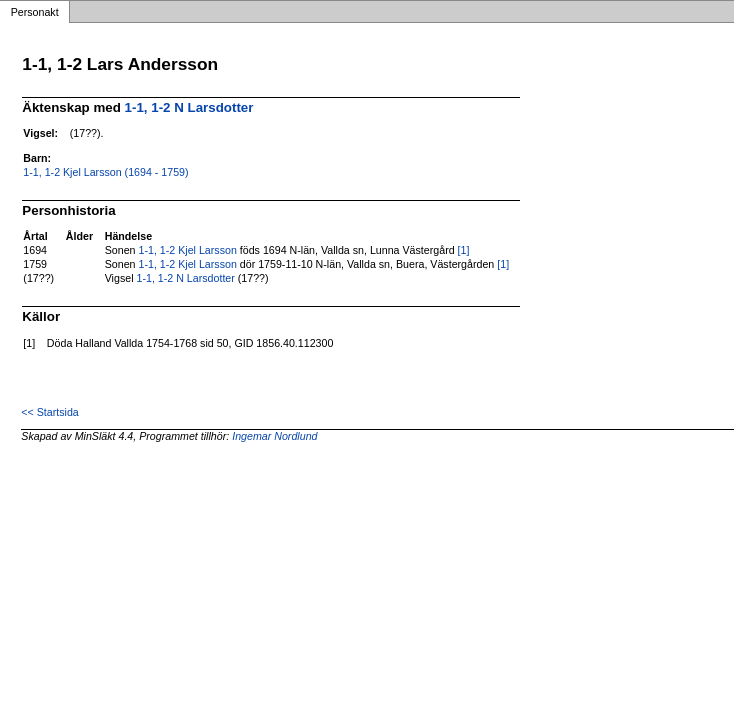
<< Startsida (49, 412)
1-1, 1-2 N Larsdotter (189, 107)
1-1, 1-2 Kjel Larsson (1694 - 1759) (105, 172)
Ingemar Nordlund (274, 436)
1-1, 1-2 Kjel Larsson (187, 250)
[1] (464, 250)
